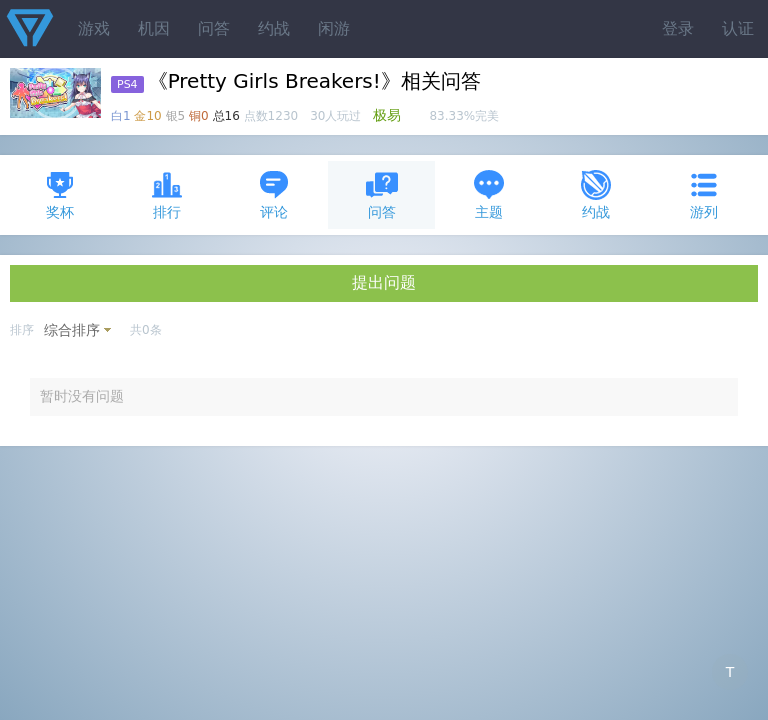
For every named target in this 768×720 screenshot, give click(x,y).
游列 (704, 194)
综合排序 (72, 330)
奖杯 (60, 194)
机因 (154, 28)
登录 (678, 28)
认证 (738, 28)
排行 (167, 194)
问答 (214, 28)
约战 (274, 28)
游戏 (94, 28)
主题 (489, 194)
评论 (274, 194)
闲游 (334, 28)
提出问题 (384, 282)
